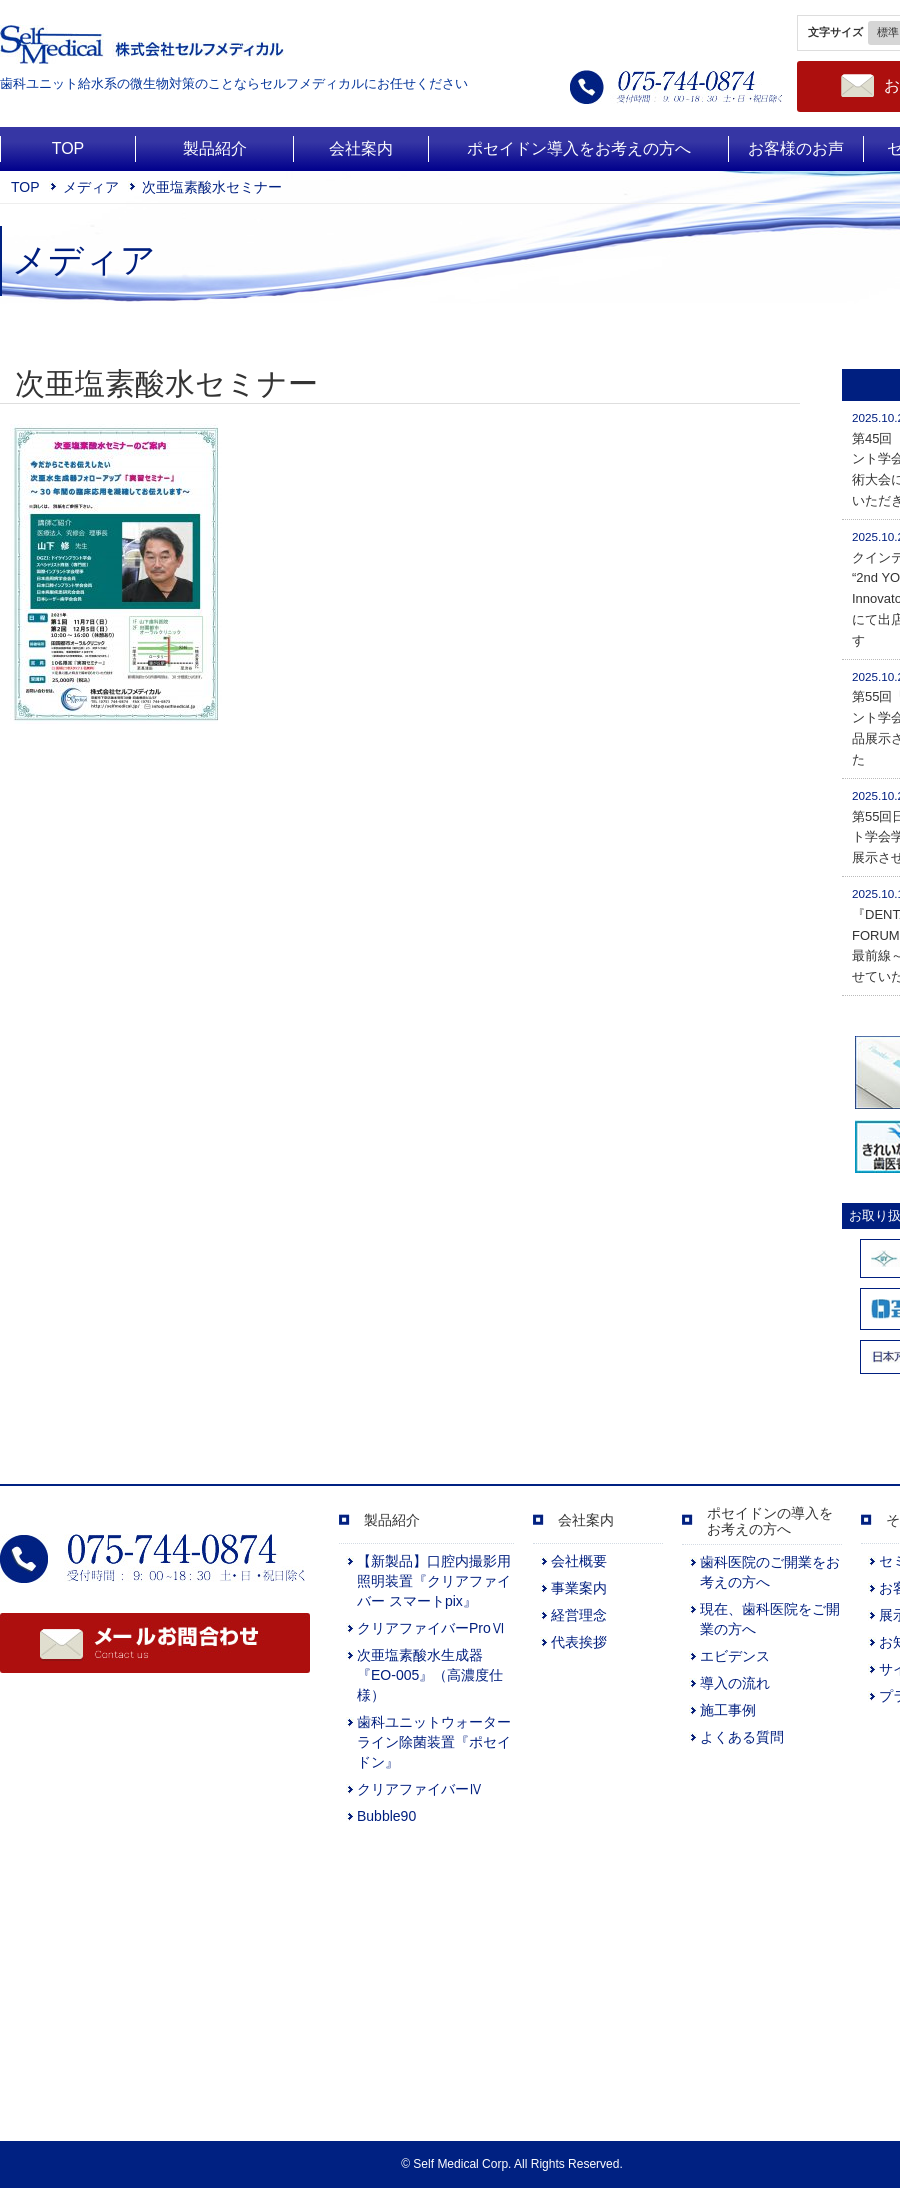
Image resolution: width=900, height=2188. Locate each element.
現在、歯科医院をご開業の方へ (770, 1619)
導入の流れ (735, 1683)
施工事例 (728, 1710)
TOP (25, 187)
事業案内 (579, 1588)
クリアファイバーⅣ (420, 1789)
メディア (91, 187)
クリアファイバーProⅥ (431, 1628)
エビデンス (735, 1656)
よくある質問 (742, 1737)
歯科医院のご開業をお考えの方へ (770, 1572)
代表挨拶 (579, 1642)
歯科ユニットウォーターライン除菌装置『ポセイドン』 (434, 1742)
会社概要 (579, 1561)
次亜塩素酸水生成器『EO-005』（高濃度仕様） (430, 1675)
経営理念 (579, 1615)
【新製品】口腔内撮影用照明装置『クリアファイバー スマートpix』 (434, 1581)
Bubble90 (386, 1816)
